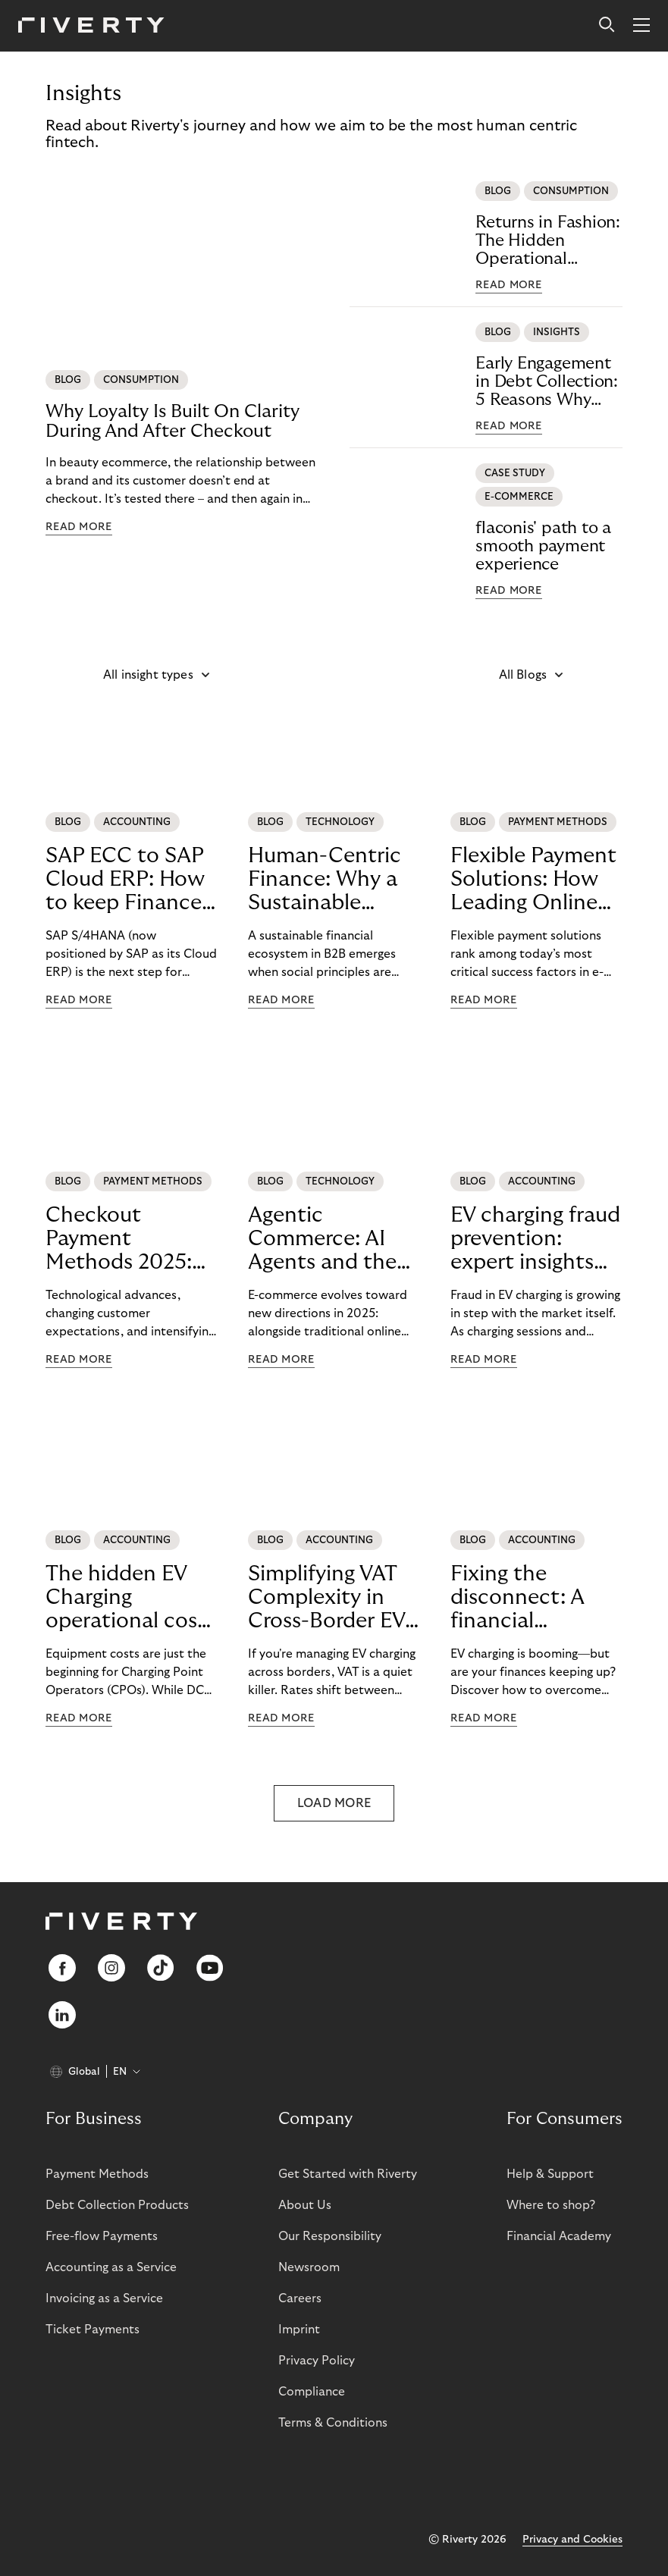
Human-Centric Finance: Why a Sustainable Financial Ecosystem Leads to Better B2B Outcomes (331, 880)
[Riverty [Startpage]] (91, 26)
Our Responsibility (329, 2236)
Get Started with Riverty (347, 2174)
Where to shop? (550, 2205)
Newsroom (309, 2267)
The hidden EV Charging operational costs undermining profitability (130, 1598)
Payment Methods (97, 2174)
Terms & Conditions (332, 2423)
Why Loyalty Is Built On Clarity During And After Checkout (172, 421)
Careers (299, 2298)
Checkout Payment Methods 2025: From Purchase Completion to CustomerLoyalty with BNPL (118, 1239)
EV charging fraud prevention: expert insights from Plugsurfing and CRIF (535, 1239)
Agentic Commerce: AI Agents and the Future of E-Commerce (322, 1239)
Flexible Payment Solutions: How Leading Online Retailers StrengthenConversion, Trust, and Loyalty (533, 880)
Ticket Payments (92, 2329)
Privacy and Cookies (572, 2539)
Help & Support (550, 2174)
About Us (304, 2205)
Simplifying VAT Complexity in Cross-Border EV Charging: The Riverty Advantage (326, 1598)
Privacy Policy (316, 2361)
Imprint (299, 2329)
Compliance (311, 2392)
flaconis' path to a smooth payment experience (543, 546)
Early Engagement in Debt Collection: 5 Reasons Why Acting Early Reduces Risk (546, 382)
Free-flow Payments (101, 2236)
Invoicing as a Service (104, 2298)
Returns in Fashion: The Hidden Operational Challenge (547, 241)
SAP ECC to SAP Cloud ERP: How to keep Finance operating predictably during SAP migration (125, 880)
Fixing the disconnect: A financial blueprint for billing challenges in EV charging (532, 1598)
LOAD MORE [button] (334, 1803)
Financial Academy (558, 2236)
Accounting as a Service (111, 2267)
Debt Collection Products (117, 2205)
